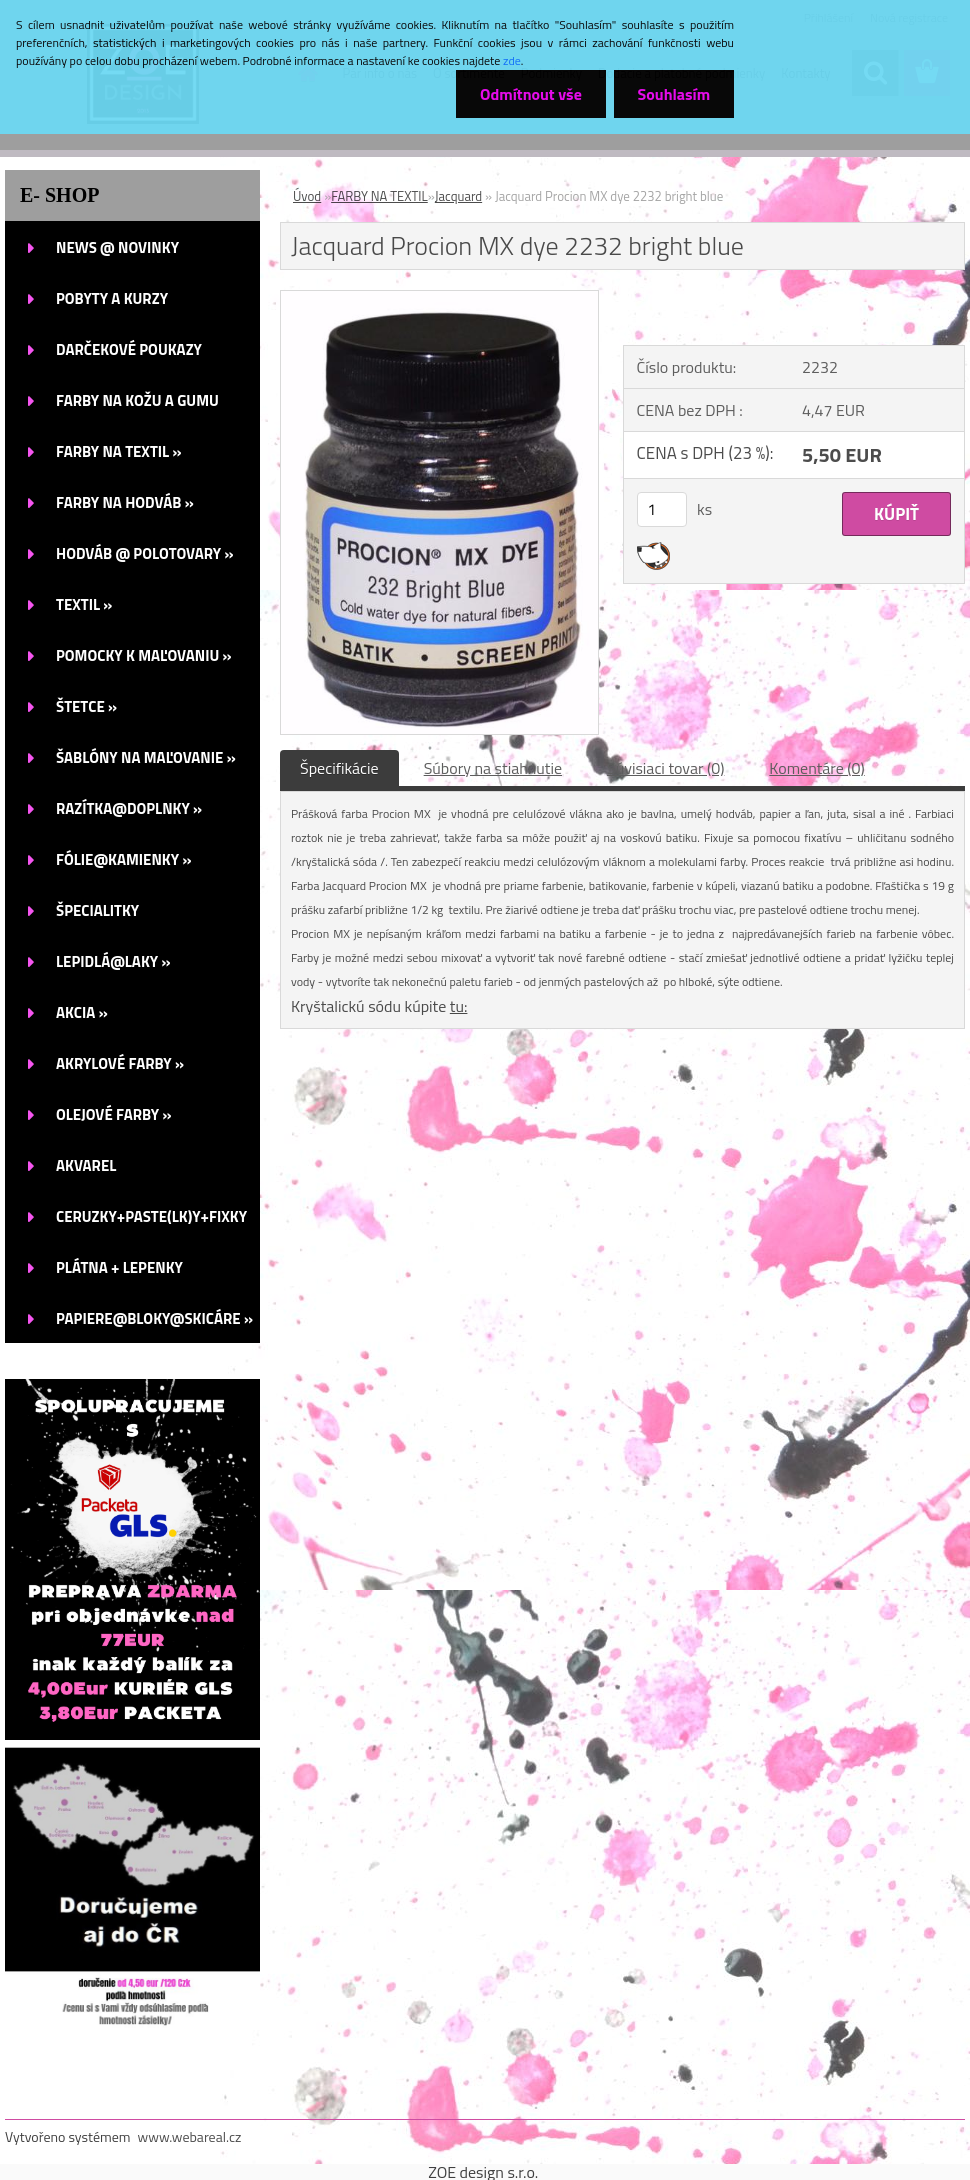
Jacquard (458, 196)
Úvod (307, 196)
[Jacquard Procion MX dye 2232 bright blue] (439, 299)
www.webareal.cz (190, 2136)
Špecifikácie (339, 768)
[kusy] (662, 509)
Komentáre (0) (816, 768)
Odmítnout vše (528, 94)
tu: (459, 1006)
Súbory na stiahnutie (493, 768)
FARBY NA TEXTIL (379, 196)
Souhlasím (672, 94)
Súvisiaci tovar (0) (665, 768)
